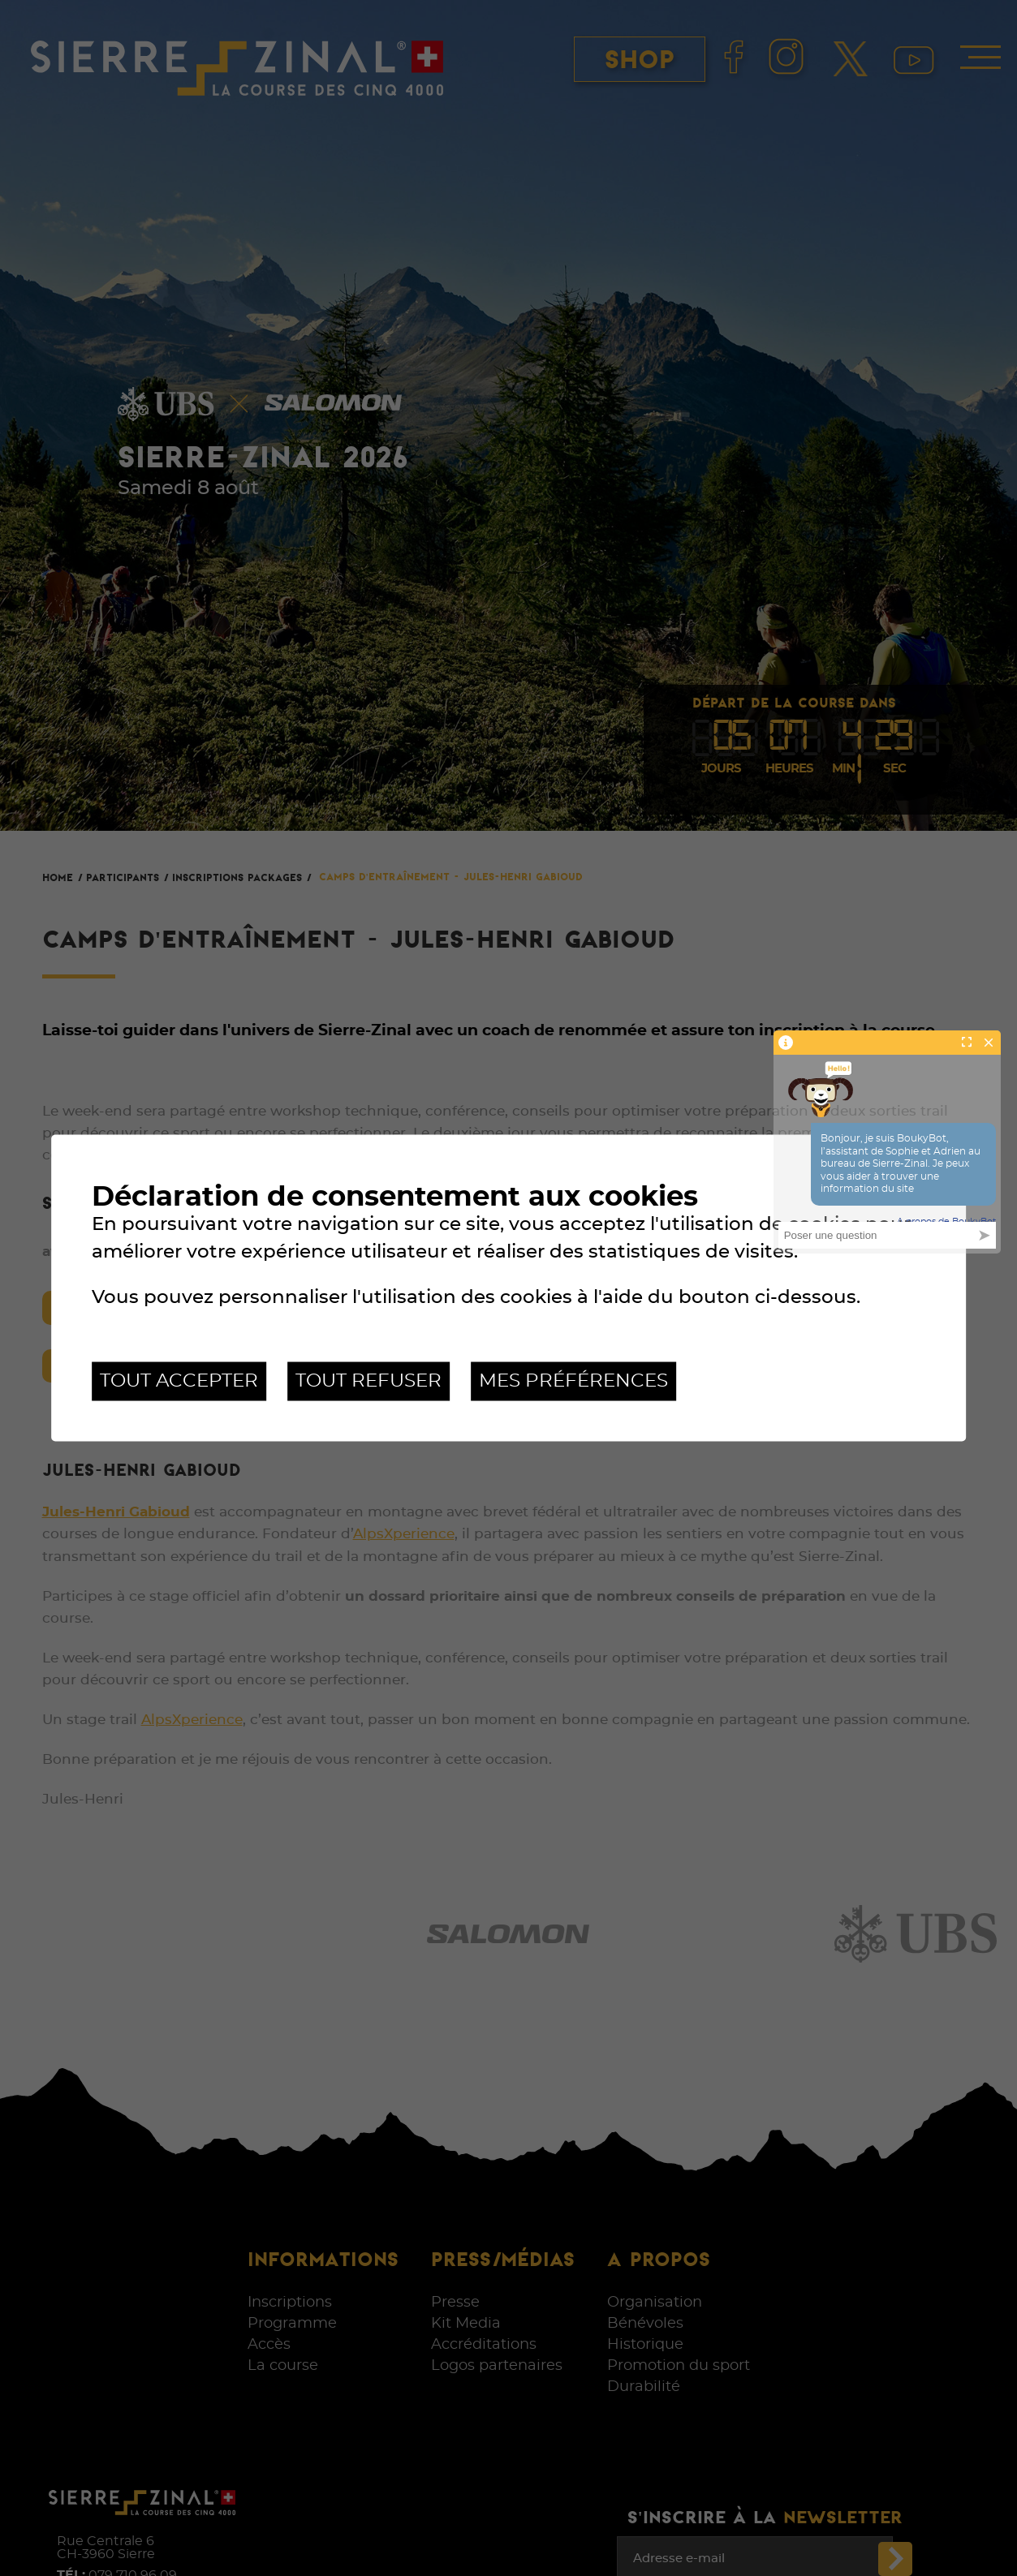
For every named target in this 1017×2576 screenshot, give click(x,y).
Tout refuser (368, 1381)
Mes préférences (573, 1381)
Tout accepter (179, 1381)
